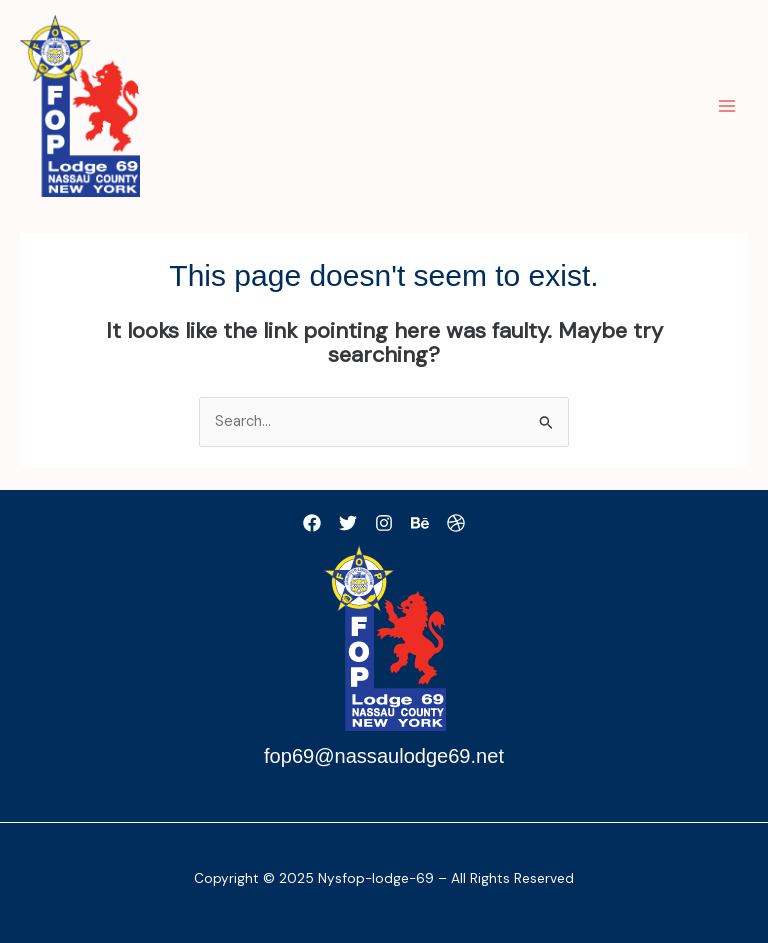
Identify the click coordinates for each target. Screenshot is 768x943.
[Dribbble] (456, 523)
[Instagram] (384, 523)
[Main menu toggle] (727, 106)
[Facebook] (312, 523)
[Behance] (420, 523)
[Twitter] (348, 523)
